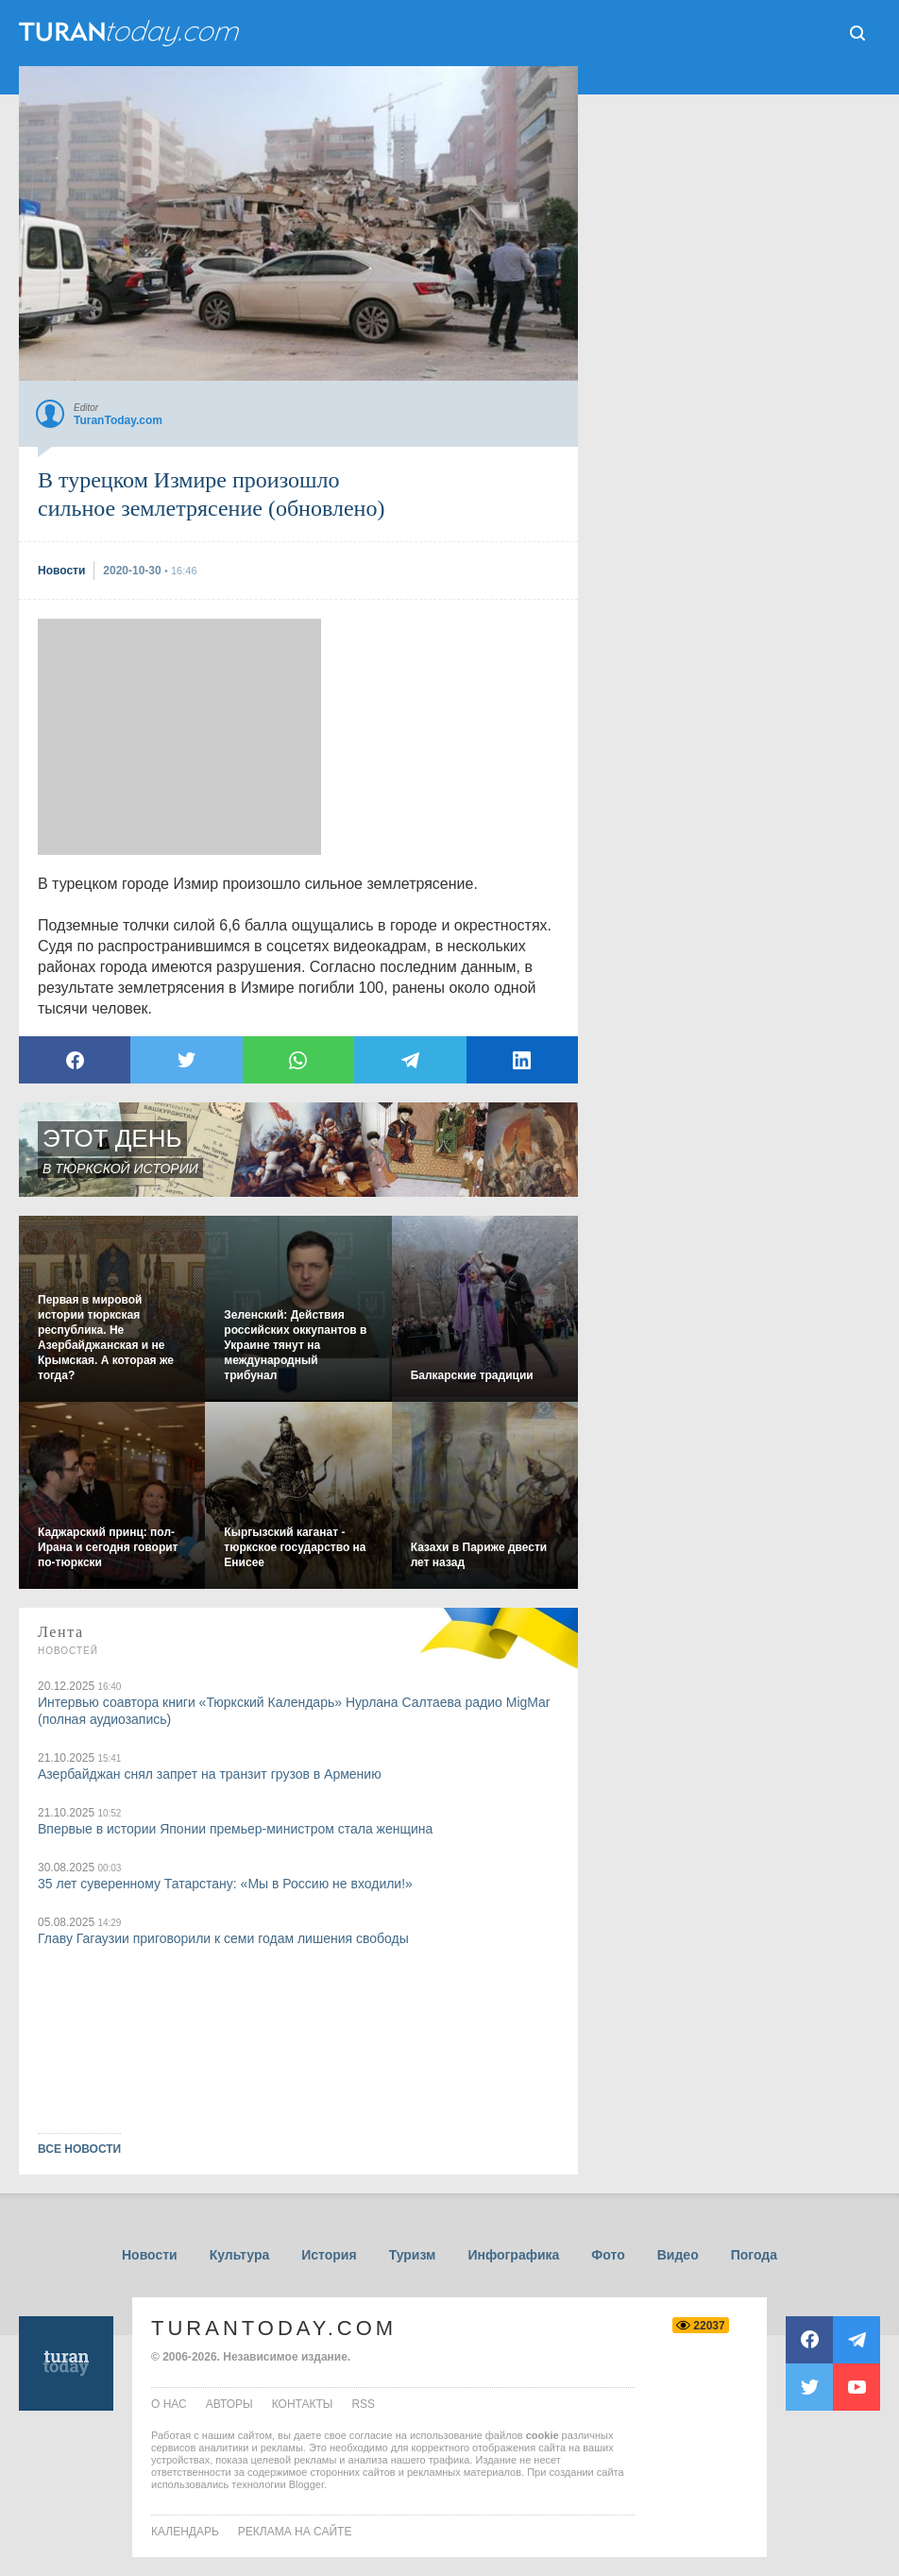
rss (363, 2404)
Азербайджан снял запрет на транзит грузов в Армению (210, 1774)
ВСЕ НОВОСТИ (79, 2149)
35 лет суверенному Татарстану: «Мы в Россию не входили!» (225, 1883)
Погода (754, 2254)
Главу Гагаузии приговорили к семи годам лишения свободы (223, 1938)
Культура (240, 2254)
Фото (607, 2254)
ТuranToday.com (131, 33)
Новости (150, 2254)
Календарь (185, 2531)
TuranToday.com (274, 2328)
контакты (302, 2404)
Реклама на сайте (295, 2531)
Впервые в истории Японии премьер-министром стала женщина (235, 1828)
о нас (169, 2404)
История (328, 2254)
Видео (678, 2254)
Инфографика (513, 2254)
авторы (229, 2404)
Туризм (412, 2254)
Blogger (306, 2484)
